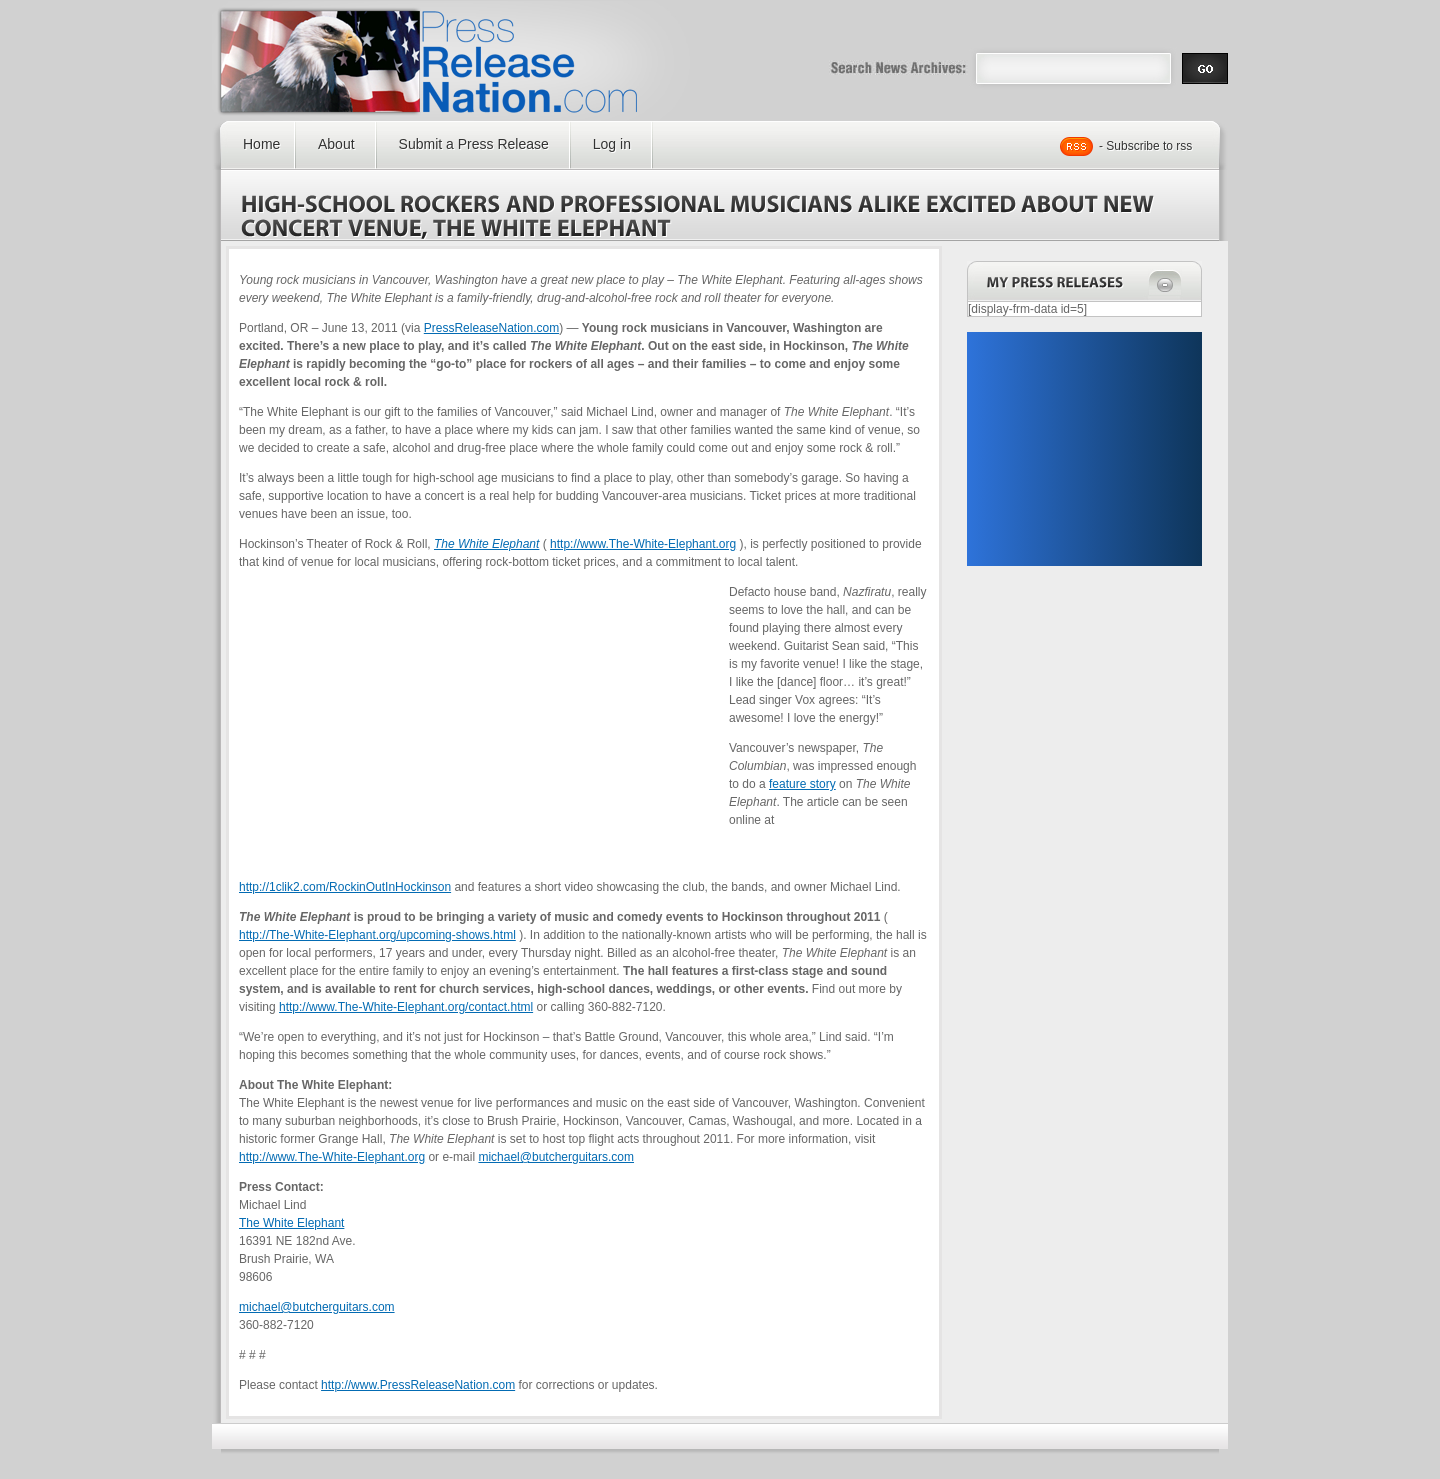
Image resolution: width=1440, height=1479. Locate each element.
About (336, 144)
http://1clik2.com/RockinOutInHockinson (345, 887)
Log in (612, 144)
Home (261, 144)
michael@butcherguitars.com (556, 1157)
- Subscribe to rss (1145, 146)
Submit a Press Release (474, 144)
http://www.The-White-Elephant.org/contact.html (406, 1007)
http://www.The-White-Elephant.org (643, 544)
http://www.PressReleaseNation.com (418, 1385)
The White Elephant (291, 1223)
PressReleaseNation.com (491, 328)
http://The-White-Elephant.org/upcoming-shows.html (377, 935)
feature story (802, 784)
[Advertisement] (1084, 449)
